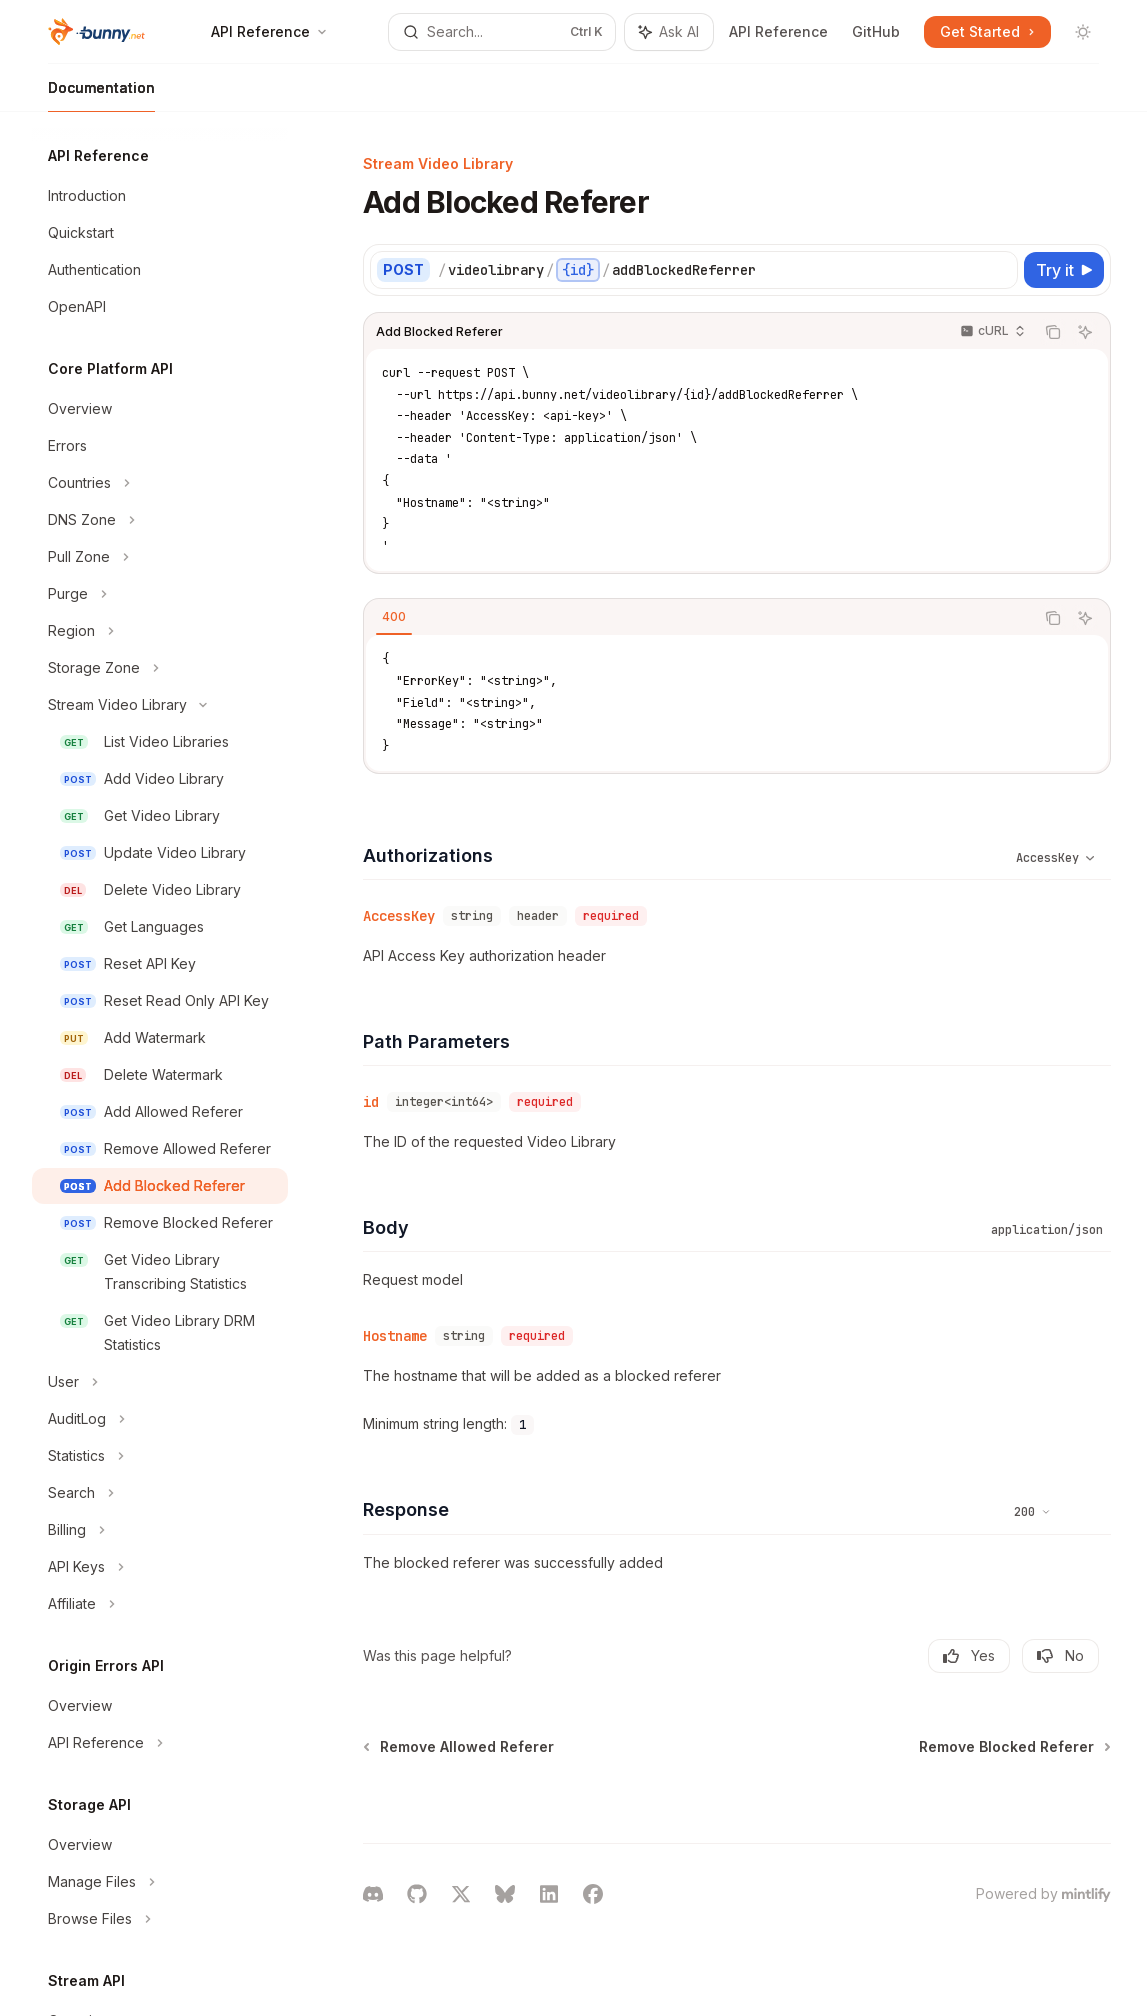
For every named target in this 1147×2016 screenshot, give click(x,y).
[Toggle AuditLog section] (160, 1419)
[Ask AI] (1085, 332)
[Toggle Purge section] (160, 594)
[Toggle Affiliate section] (160, 1604)
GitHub (876, 31)
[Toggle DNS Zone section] (160, 520)
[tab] (394, 617)
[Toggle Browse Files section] (160, 1919)
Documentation (101, 95)
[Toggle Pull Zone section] (160, 557)
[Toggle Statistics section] (160, 1456)
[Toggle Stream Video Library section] (160, 705)
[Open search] (502, 32)
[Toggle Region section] (160, 631)
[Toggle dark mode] (1083, 32)
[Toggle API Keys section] (160, 1567)
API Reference (778, 31)
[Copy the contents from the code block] (1053, 332)
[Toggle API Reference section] (160, 1743)
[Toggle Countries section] (160, 483)
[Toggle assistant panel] (669, 32)
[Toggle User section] (160, 1382)
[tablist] (699, 618)
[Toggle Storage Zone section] (160, 668)
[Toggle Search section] (160, 1493)
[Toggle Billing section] (160, 1530)
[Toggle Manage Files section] (160, 1882)
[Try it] (1064, 270)
